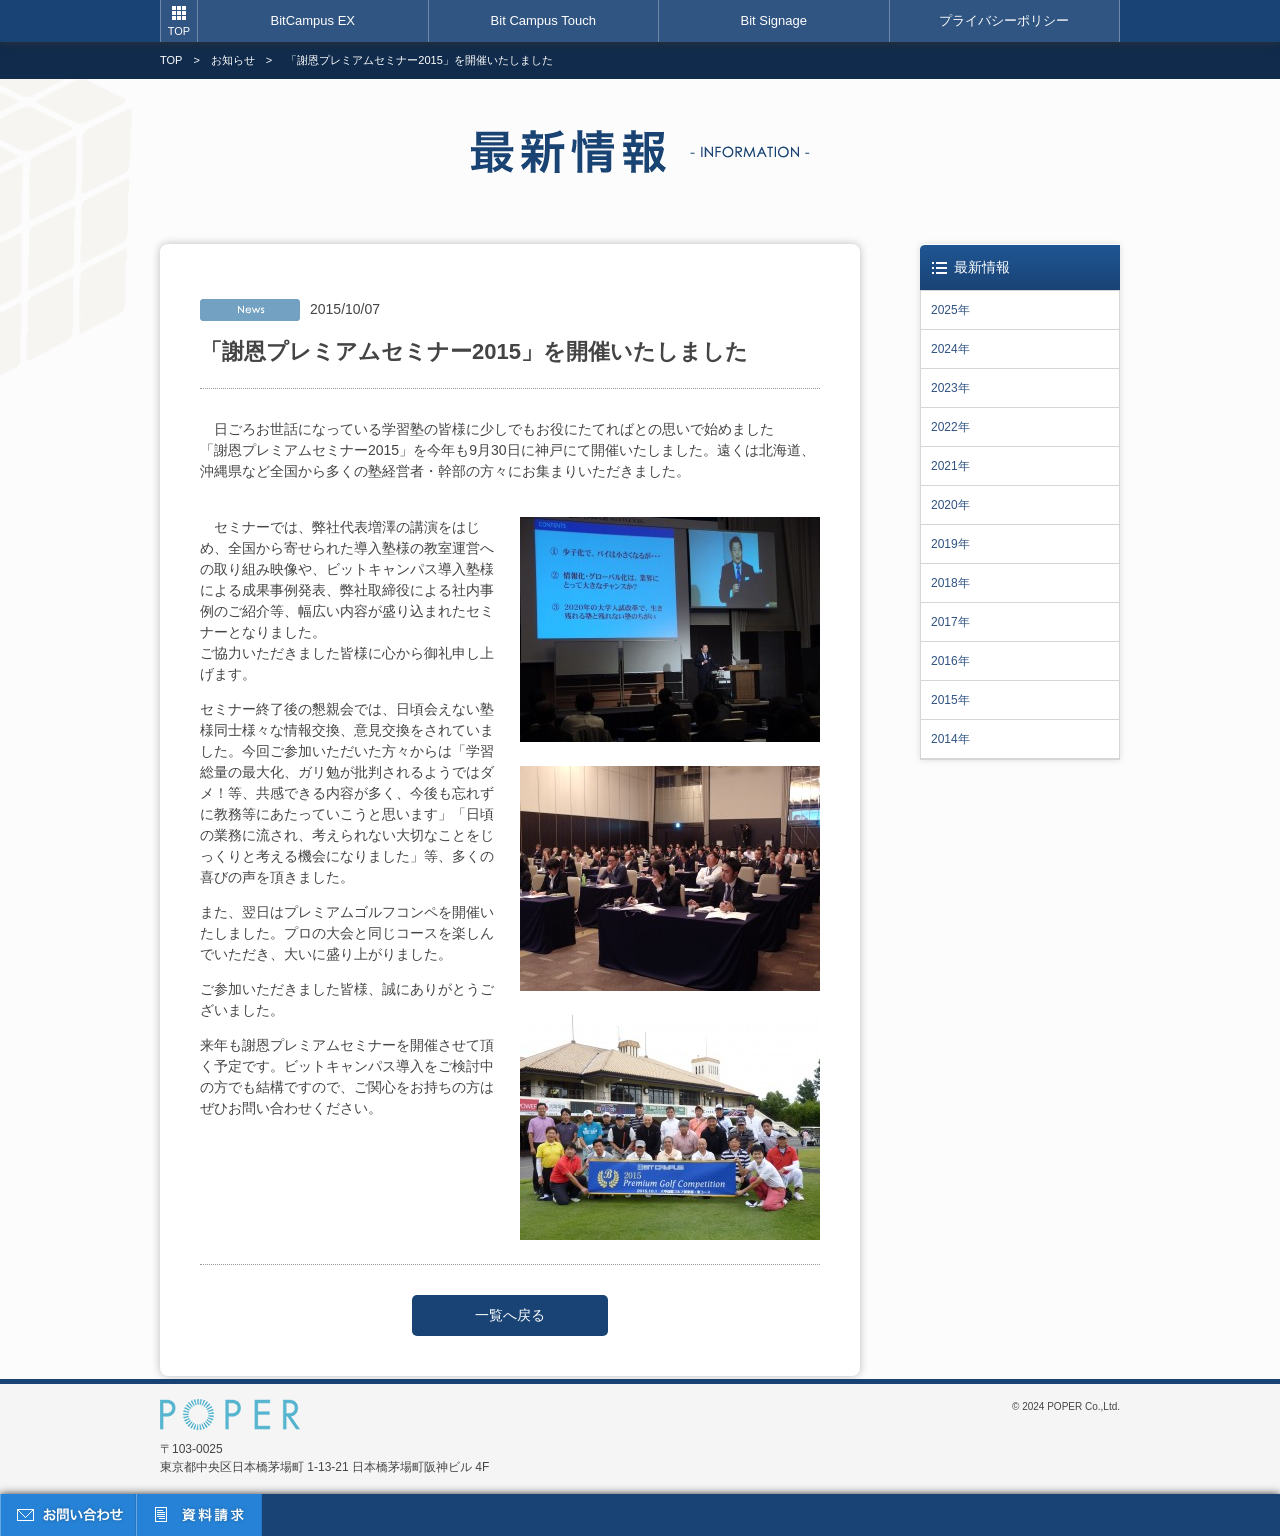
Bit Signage (774, 20)
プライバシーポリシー (1004, 20)
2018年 (950, 583)
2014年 (950, 739)
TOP (179, 31)
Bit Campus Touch (543, 20)
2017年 (950, 622)
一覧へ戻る (510, 1315)
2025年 (950, 310)
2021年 (950, 466)
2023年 (950, 388)
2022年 (950, 427)
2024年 (950, 349)
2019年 (950, 544)
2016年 (950, 661)
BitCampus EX (312, 20)
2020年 (950, 505)
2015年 (950, 700)
